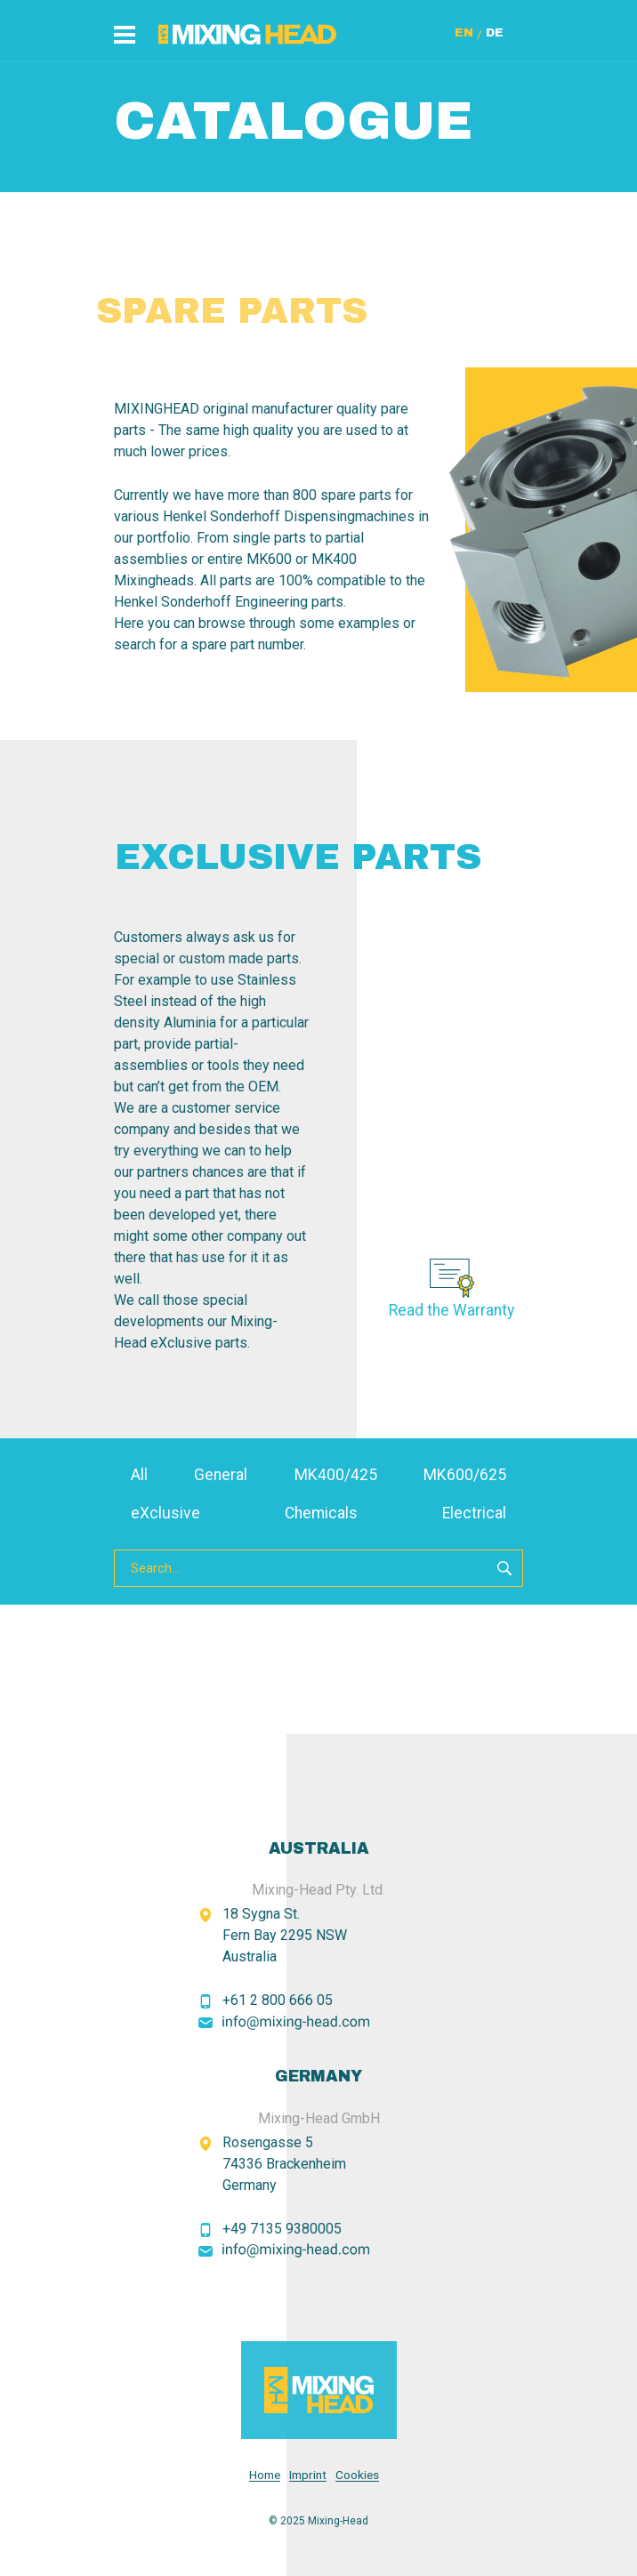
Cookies (357, 2475)
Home (264, 2475)
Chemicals (321, 1513)
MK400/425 (335, 1475)
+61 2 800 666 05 (277, 2000)
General (220, 1475)
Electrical (474, 1513)
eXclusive (165, 1513)
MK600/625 (464, 1475)
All (139, 1475)
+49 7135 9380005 (282, 2228)
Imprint (308, 2475)
